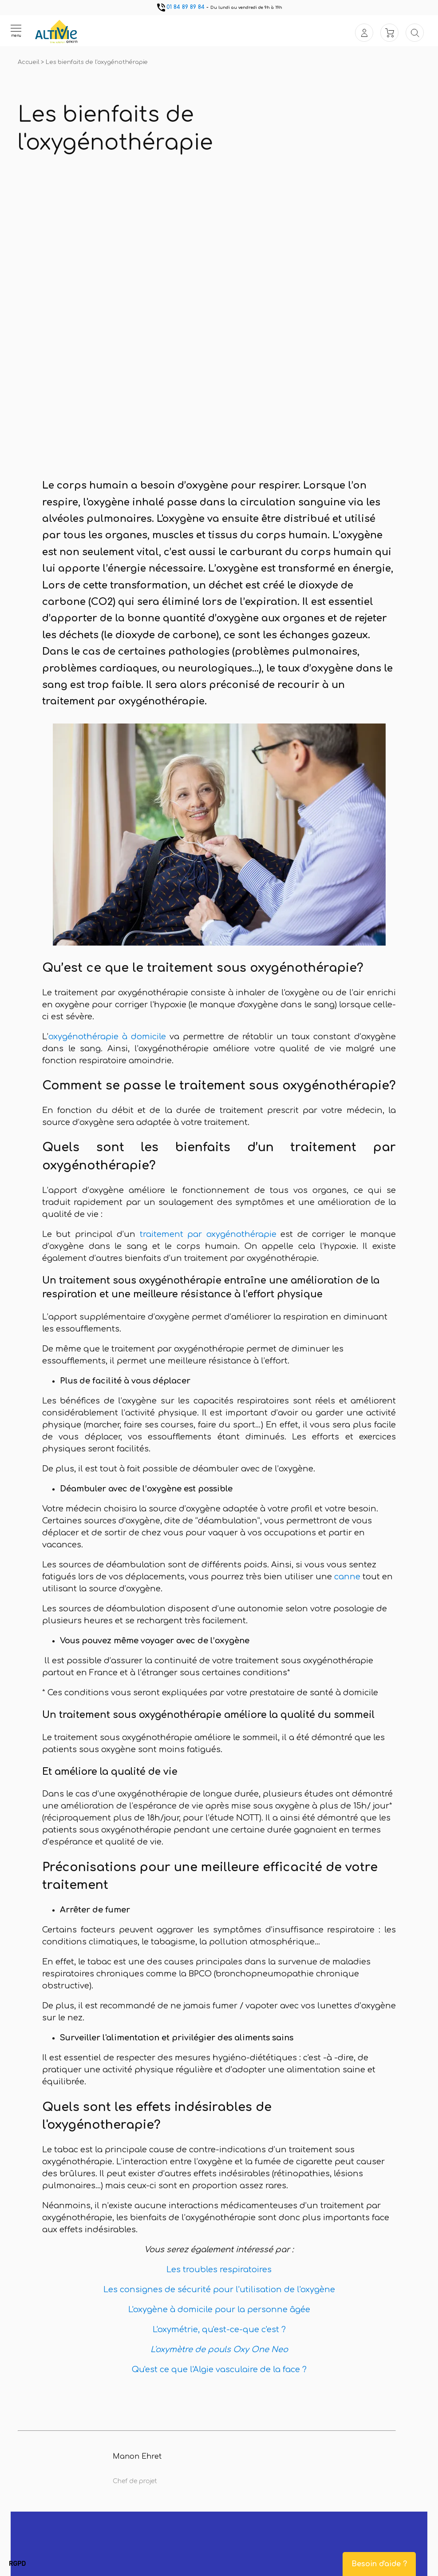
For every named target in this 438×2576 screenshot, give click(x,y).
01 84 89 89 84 (180, 7)
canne (347, 1576)
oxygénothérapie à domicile (107, 1036)
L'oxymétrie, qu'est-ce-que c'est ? (219, 2329)
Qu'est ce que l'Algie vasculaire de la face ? (219, 2369)
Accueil (29, 62)
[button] (17, 2564)
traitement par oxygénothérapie (208, 1234)
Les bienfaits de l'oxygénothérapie (97, 62)
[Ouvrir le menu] (16, 30)
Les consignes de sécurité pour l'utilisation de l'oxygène (219, 2289)
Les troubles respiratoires (219, 2269)
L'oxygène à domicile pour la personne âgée (219, 2309)
